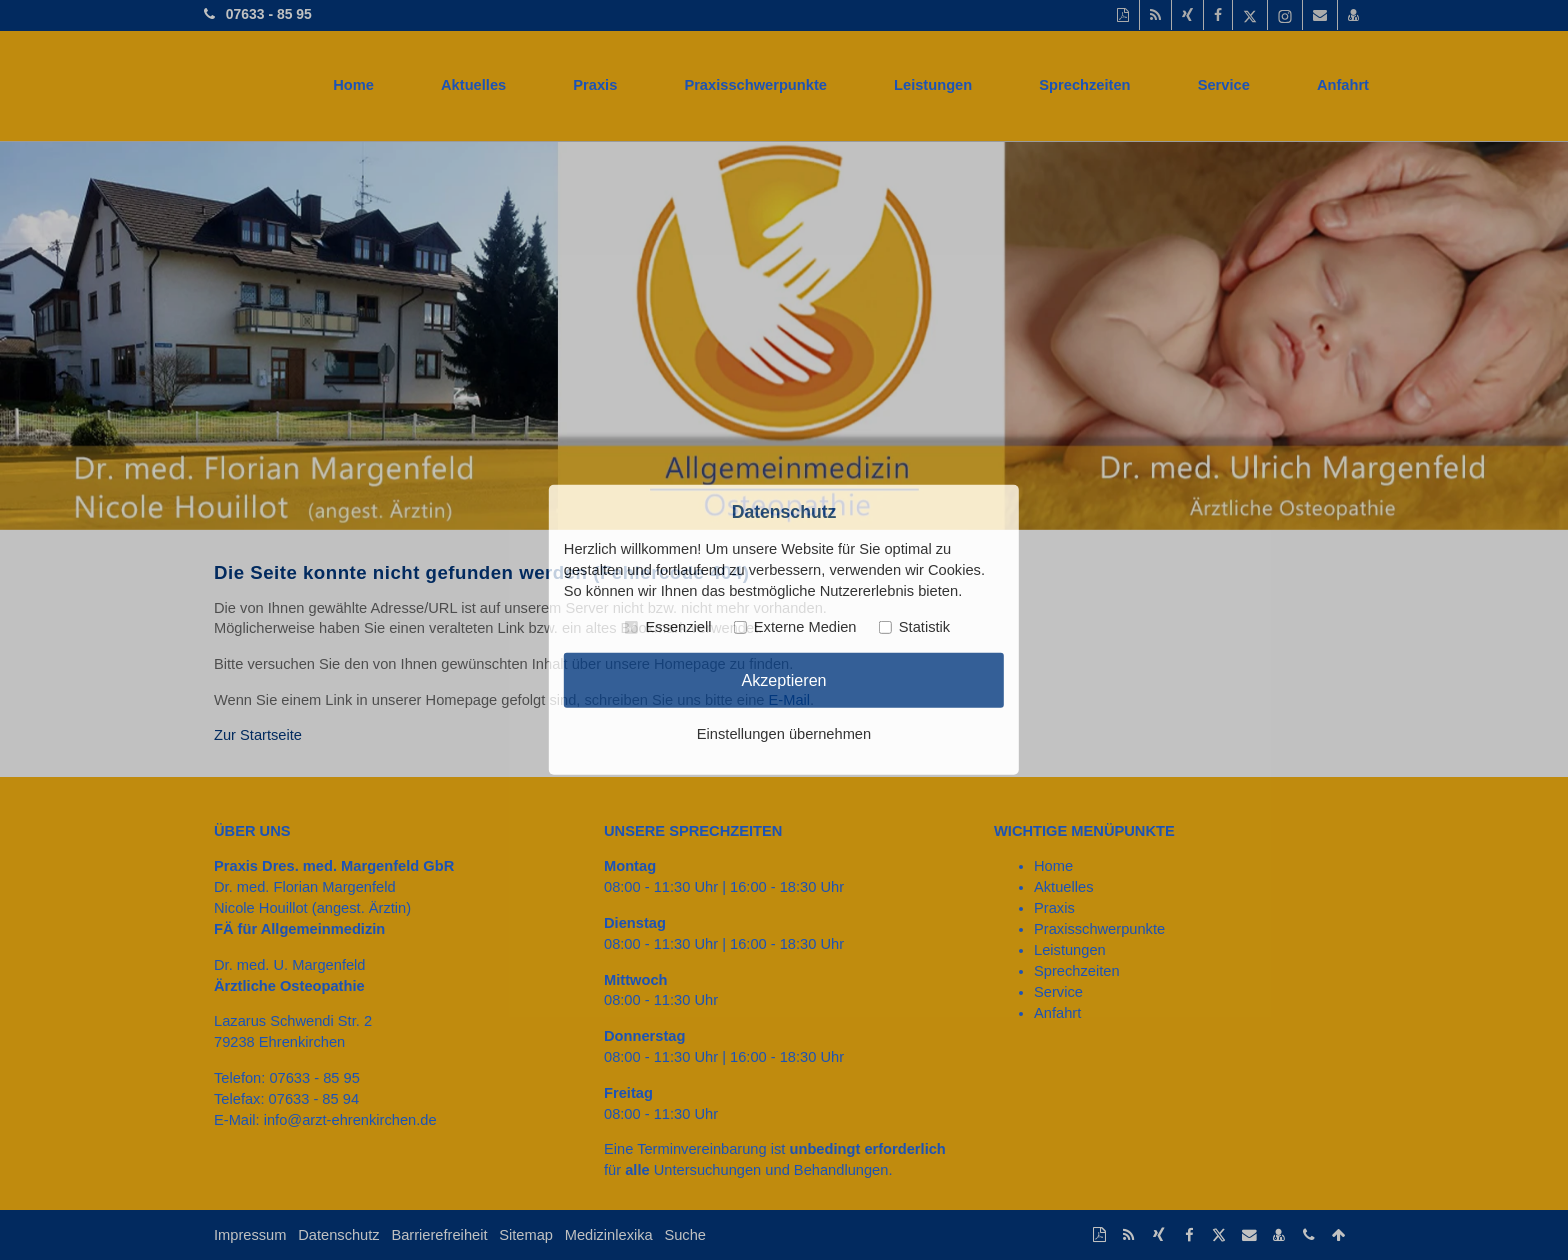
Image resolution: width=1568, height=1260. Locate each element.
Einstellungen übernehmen (784, 734)
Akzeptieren (783, 680)
